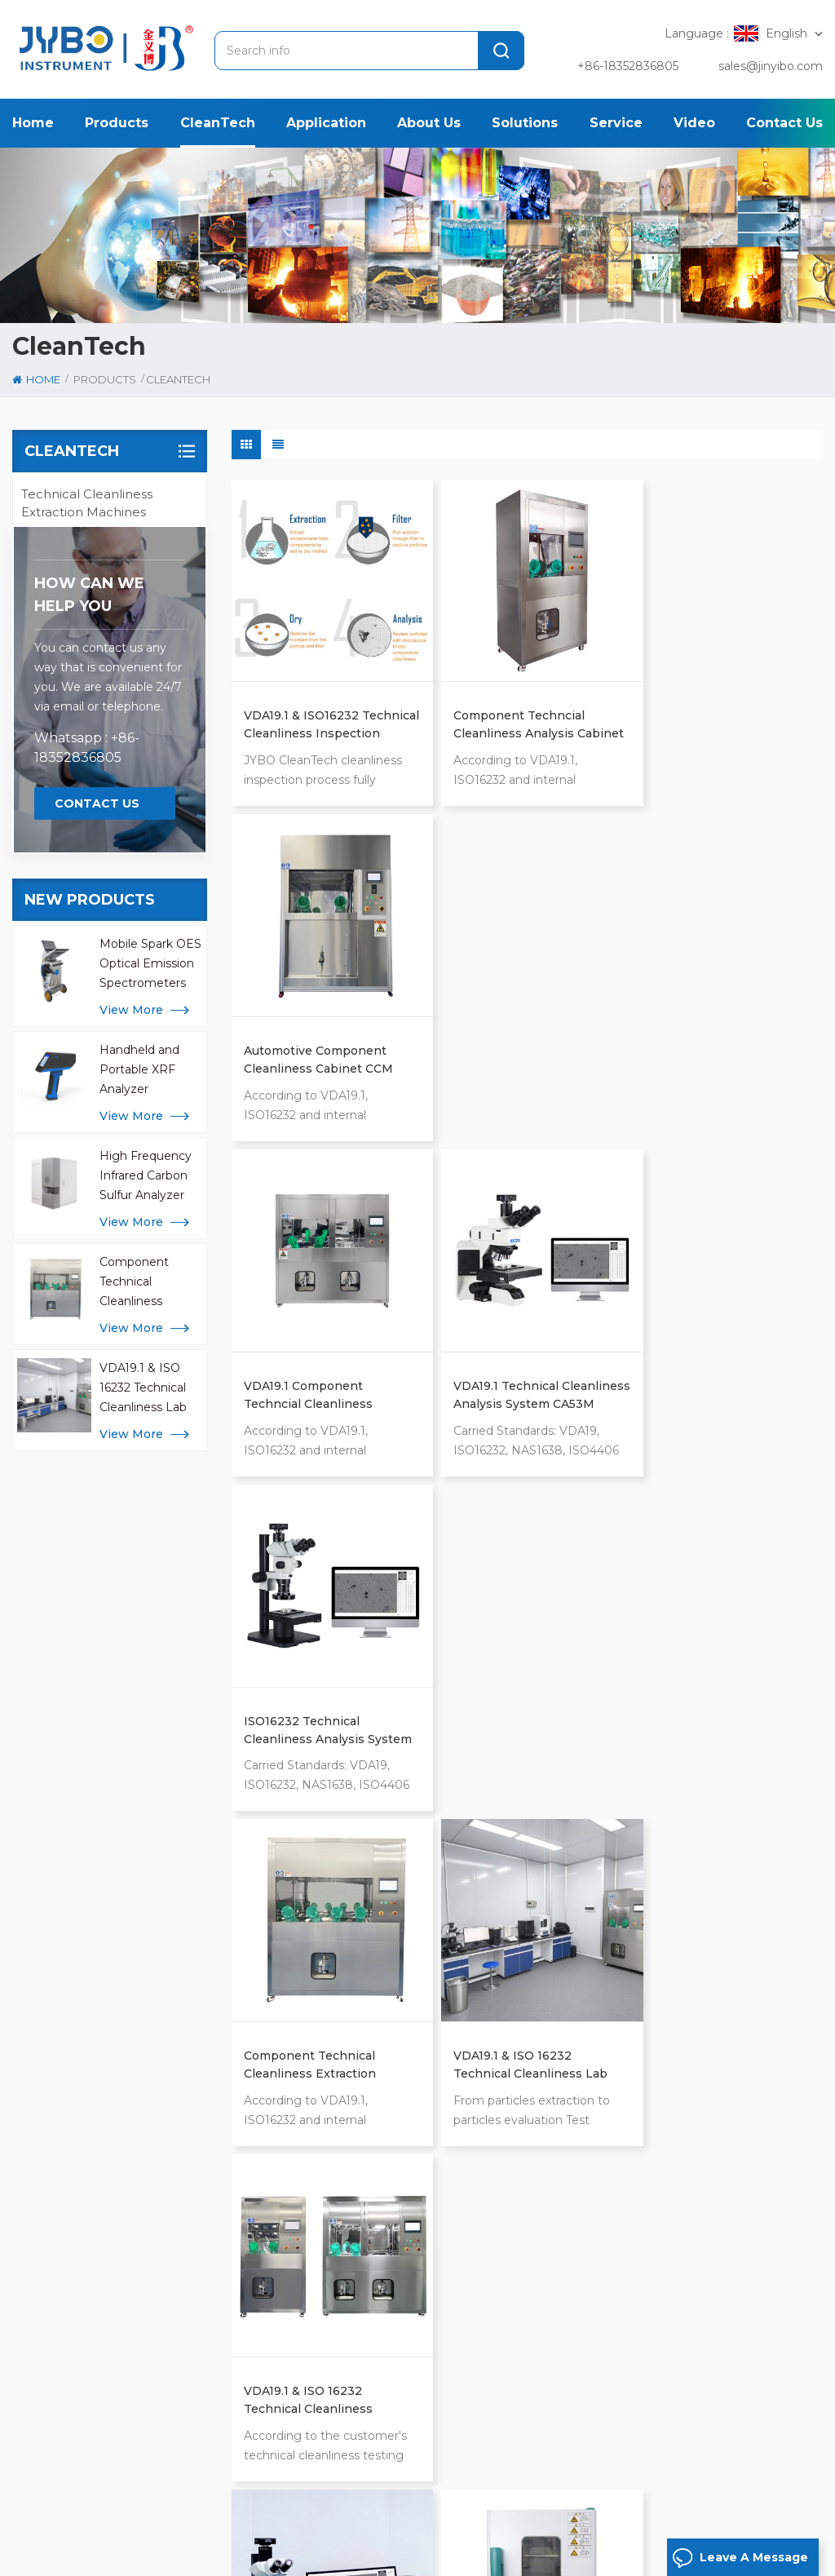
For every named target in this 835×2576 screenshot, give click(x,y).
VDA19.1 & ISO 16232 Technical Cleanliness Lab (143, 1686)
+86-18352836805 (627, 66)
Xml (83, 2558)
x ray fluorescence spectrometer (393, 2120)
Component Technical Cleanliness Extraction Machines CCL (140, 1581)
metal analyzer (379, 2043)
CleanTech (217, 123)
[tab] (59, 2008)
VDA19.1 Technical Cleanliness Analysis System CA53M (503, 1039)
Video (694, 123)
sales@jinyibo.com (770, 66)
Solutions (525, 123)
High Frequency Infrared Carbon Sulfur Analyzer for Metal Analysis (149, 1475)
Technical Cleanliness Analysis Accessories (86, 662)
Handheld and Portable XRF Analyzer (139, 1368)
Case (494, 2506)
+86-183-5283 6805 (113, 2213)
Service (616, 123)
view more (131, 1308)
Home (33, 123)
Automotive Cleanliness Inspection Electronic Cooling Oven (713, 1688)
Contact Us (97, 1102)
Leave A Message (740, 2558)
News (557, 2506)
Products (116, 123)
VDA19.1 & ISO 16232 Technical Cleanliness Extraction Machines (707, 1364)
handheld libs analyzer (404, 2222)
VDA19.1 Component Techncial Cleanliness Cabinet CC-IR (308, 1039)
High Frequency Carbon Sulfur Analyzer (423, 2077)
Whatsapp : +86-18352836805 (86, 1046)
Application (326, 123)
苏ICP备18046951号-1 (405, 2558)
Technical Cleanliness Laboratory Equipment (91, 609)
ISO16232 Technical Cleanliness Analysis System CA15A (703, 1039)
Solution (417, 2506)
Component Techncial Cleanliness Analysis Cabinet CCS (508, 714)
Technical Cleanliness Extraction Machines (86, 503)
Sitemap (37, 2558)
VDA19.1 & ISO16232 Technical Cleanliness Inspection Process (308, 714)
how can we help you (89, 893)
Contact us (784, 123)
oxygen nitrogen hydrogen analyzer (417, 2188)
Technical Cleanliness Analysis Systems (86, 556)
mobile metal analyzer (400, 2275)
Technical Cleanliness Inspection (428, 2017)
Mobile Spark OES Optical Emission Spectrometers (150, 1262)
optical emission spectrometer (426, 1991)
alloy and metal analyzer (407, 2154)
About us (429, 123)
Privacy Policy (141, 2558)
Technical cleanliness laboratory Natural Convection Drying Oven (516, 1688)
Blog (732, 2506)
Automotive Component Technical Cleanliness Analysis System (315, 1688)
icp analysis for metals (401, 2249)
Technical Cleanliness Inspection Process (86, 715)
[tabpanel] (154, 2156)
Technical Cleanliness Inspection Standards (86, 768)
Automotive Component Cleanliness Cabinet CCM (717, 713)
